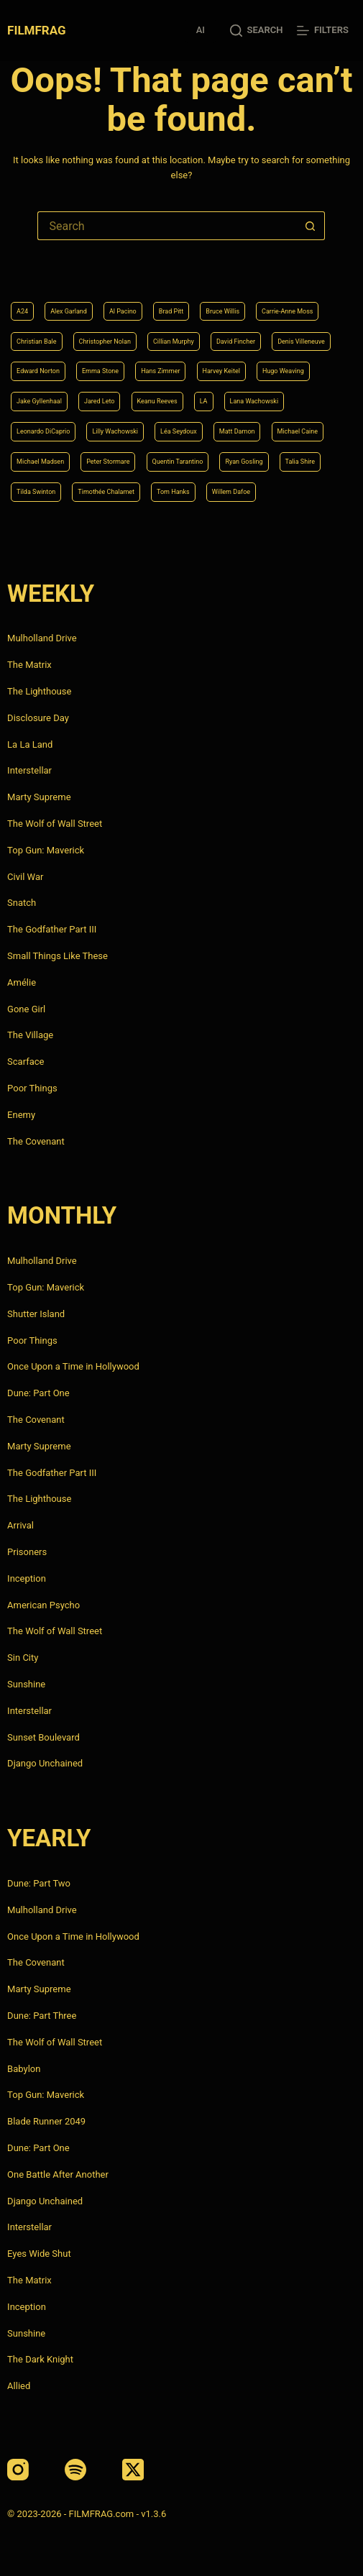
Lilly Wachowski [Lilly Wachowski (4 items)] (115, 431)
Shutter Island (36, 1313)
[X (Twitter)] (133, 2469)
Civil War (25, 876)
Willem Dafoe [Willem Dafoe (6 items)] (231, 491)
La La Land (29, 744)
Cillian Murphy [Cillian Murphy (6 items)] (173, 341)
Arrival (20, 1525)
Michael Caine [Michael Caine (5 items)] (297, 431)
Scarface (25, 1061)
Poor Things (32, 1088)
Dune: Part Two (38, 1883)
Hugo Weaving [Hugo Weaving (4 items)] (283, 371)
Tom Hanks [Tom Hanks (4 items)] (173, 491)
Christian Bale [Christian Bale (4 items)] (36, 341)
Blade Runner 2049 (46, 2121)
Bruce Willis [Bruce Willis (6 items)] (222, 311)
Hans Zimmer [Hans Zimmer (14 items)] (160, 371)
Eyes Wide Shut (39, 2253)
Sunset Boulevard (43, 1737)
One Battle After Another (58, 2174)
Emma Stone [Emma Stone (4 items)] (100, 371)
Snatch (21, 902)
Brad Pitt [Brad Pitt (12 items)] (171, 311)
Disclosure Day (38, 717)
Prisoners (27, 1551)
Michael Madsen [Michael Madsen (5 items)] (40, 461)
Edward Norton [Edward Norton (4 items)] (38, 371)
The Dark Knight (40, 2359)
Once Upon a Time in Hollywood (73, 1366)
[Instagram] (18, 2469)
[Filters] (322, 30)
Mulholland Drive (42, 638)
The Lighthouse (39, 691)
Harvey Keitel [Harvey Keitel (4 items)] (221, 371)
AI (200, 29)
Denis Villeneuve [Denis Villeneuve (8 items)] (301, 341)
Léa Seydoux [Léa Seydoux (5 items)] (178, 431)
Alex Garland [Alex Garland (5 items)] (68, 311)
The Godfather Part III (51, 929)
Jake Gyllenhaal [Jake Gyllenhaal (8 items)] (39, 401)
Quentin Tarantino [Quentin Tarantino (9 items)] (177, 461)
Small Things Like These (57, 955)
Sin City (22, 1657)
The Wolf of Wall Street (54, 823)
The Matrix (29, 664)
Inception (26, 1578)
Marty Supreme (38, 797)
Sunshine (26, 1684)
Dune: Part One (38, 1393)
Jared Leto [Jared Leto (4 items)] (99, 401)
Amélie (21, 982)
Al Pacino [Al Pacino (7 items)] (123, 311)
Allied (18, 2385)
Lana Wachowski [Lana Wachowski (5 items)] (254, 401)
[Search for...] (166, 225)
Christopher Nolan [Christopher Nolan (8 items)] (105, 341)
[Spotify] (75, 2469)
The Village (30, 1035)
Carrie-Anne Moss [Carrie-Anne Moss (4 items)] (287, 311)
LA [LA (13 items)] (204, 401)
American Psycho (43, 1605)
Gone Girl (26, 1009)
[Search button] (310, 225)
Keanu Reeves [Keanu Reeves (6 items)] (157, 401)
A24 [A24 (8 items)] (22, 311)
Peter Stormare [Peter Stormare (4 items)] (107, 461)
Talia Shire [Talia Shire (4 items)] (300, 461)
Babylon (23, 2068)
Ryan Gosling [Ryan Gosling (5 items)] (243, 461)
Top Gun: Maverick (45, 850)
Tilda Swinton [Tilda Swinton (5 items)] (36, 491)
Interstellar (29, 770)
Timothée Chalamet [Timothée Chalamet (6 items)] (106, 491)
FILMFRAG (36, 30)
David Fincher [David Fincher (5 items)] (235, 341)
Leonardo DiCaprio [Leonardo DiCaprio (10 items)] (43, 431)
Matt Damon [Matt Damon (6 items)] (237, 431)
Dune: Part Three (41, 2015)
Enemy (21, 1114)
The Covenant (36, 1141)
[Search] (256, 30)
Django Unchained (45, 1763)
